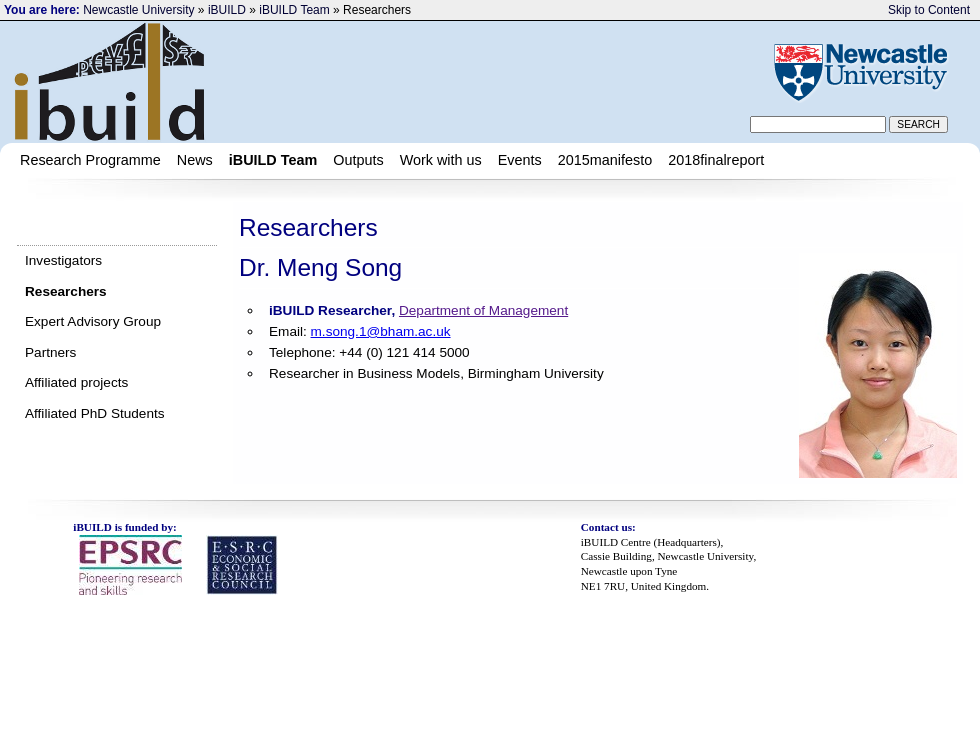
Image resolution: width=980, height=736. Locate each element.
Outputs (358, 160)
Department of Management (483, 310)
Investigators (63, 260)
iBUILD (227, 10)
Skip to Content (929, 10)
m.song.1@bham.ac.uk (381, 331)
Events (520, 160)
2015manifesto (605, 160)
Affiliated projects (76, 382)
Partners (50, 352)
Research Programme (90, 160)
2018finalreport (716, 160)
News (195, 160)
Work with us (441, 160)
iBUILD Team (294, 10)
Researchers (66, 291)
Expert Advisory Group (93, 321)
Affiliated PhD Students (95, 413)
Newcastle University (138, 10)
